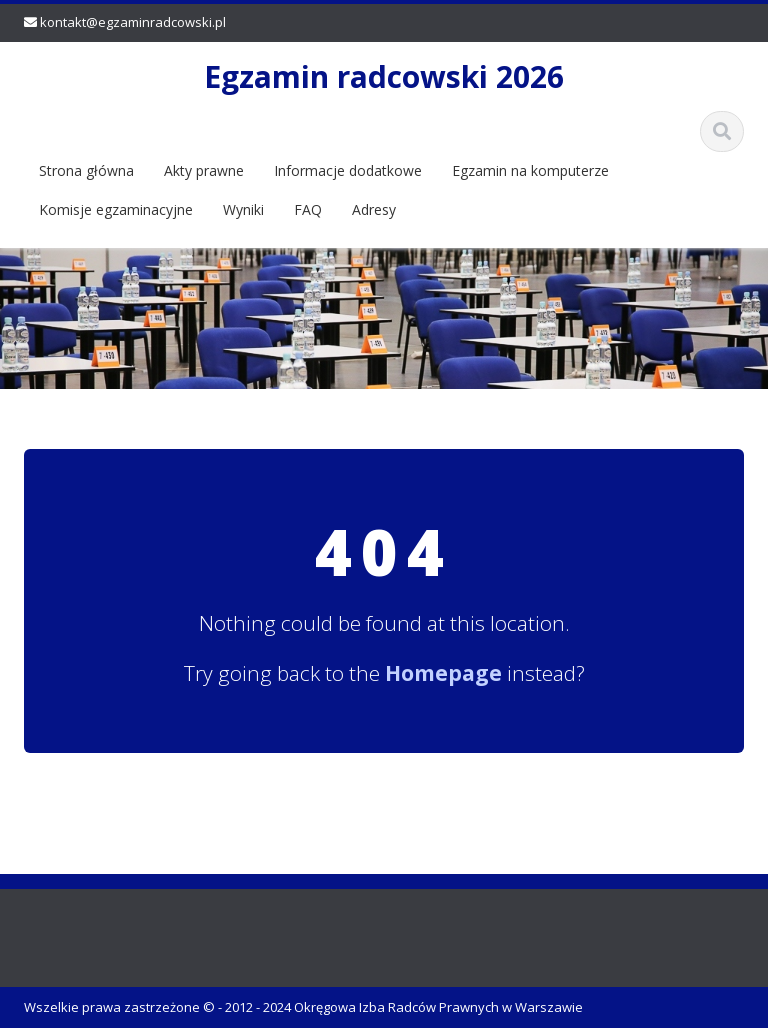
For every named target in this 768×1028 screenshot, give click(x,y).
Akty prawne (204, 170)
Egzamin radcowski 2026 (384, 76)
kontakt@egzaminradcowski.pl (133, 22)
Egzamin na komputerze (530, 170)
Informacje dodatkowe (348, 170)
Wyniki (243, 209)
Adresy (374, 209)
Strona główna (86, 170)
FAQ (308, 209)
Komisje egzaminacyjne (116, 209)
